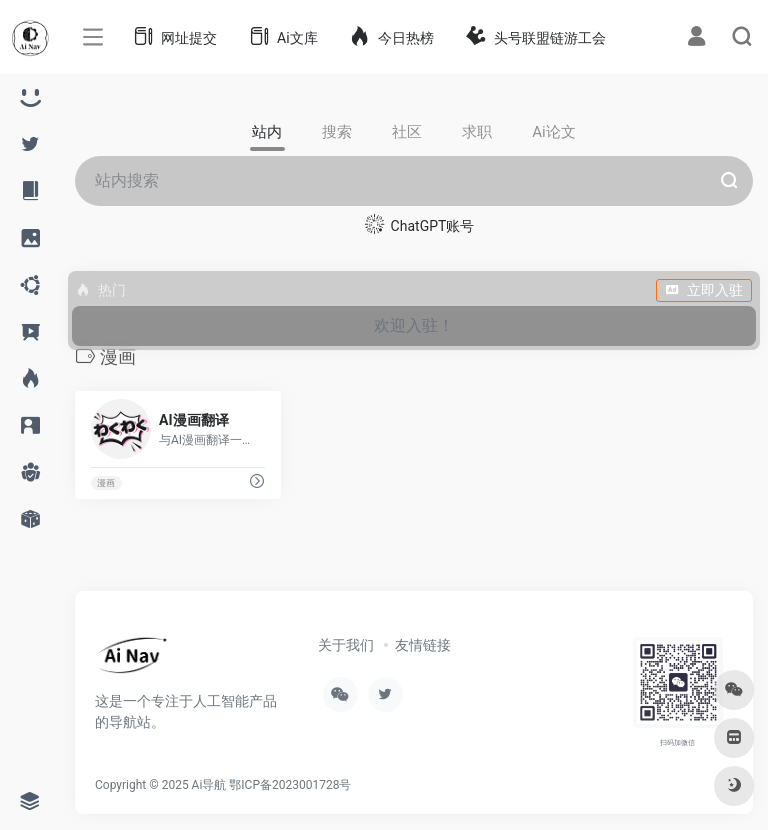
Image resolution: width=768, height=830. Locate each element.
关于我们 (346, 645)
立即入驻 (704, 290)
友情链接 (423, 645)
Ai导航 (209, 785)
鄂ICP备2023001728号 (290, 785)
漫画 (106, 483)
